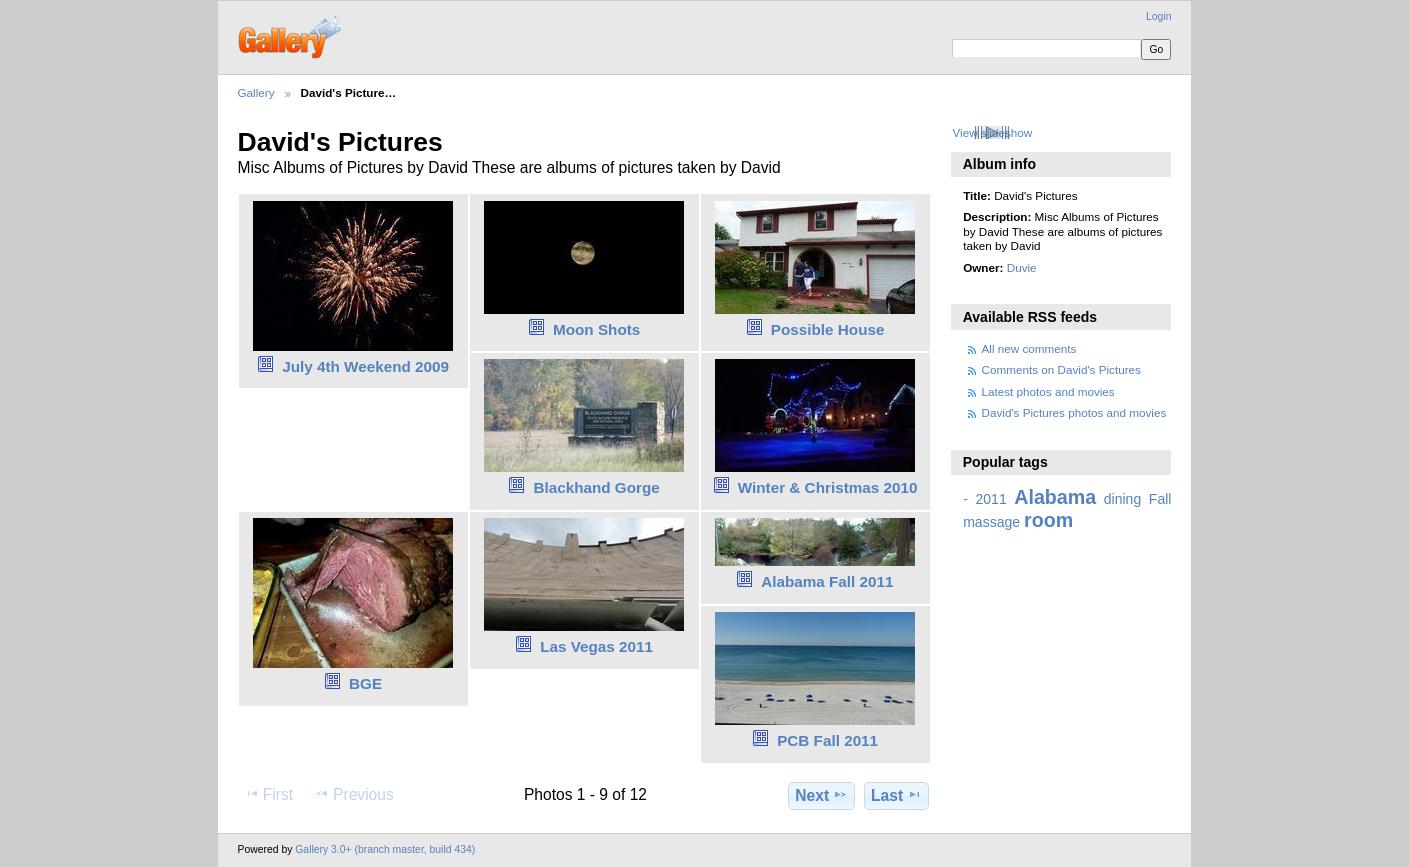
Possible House (828, 329)
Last (896, 795)
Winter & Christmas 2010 (828, 487)
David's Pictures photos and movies (1074, 412)
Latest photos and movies (1048, 391)
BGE (365, 683)
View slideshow (992, 132)
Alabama (1055, 497)
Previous (354, 794)
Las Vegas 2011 (596, 646)
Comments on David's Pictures (1061, 369)
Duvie (1022, 267)
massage (991, 522)
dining (1122, 499)
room (1048, 520)
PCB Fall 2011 (827, 740)
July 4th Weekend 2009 (365, 366)
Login (1158, 16)
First (268, 794)
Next (821, 795)
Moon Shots (596, 329)
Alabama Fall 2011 (827, 581)
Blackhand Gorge (596, 487)
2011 (990, 499)
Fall (1160, 499)
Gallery (256, 92)
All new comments (1029, 348)
